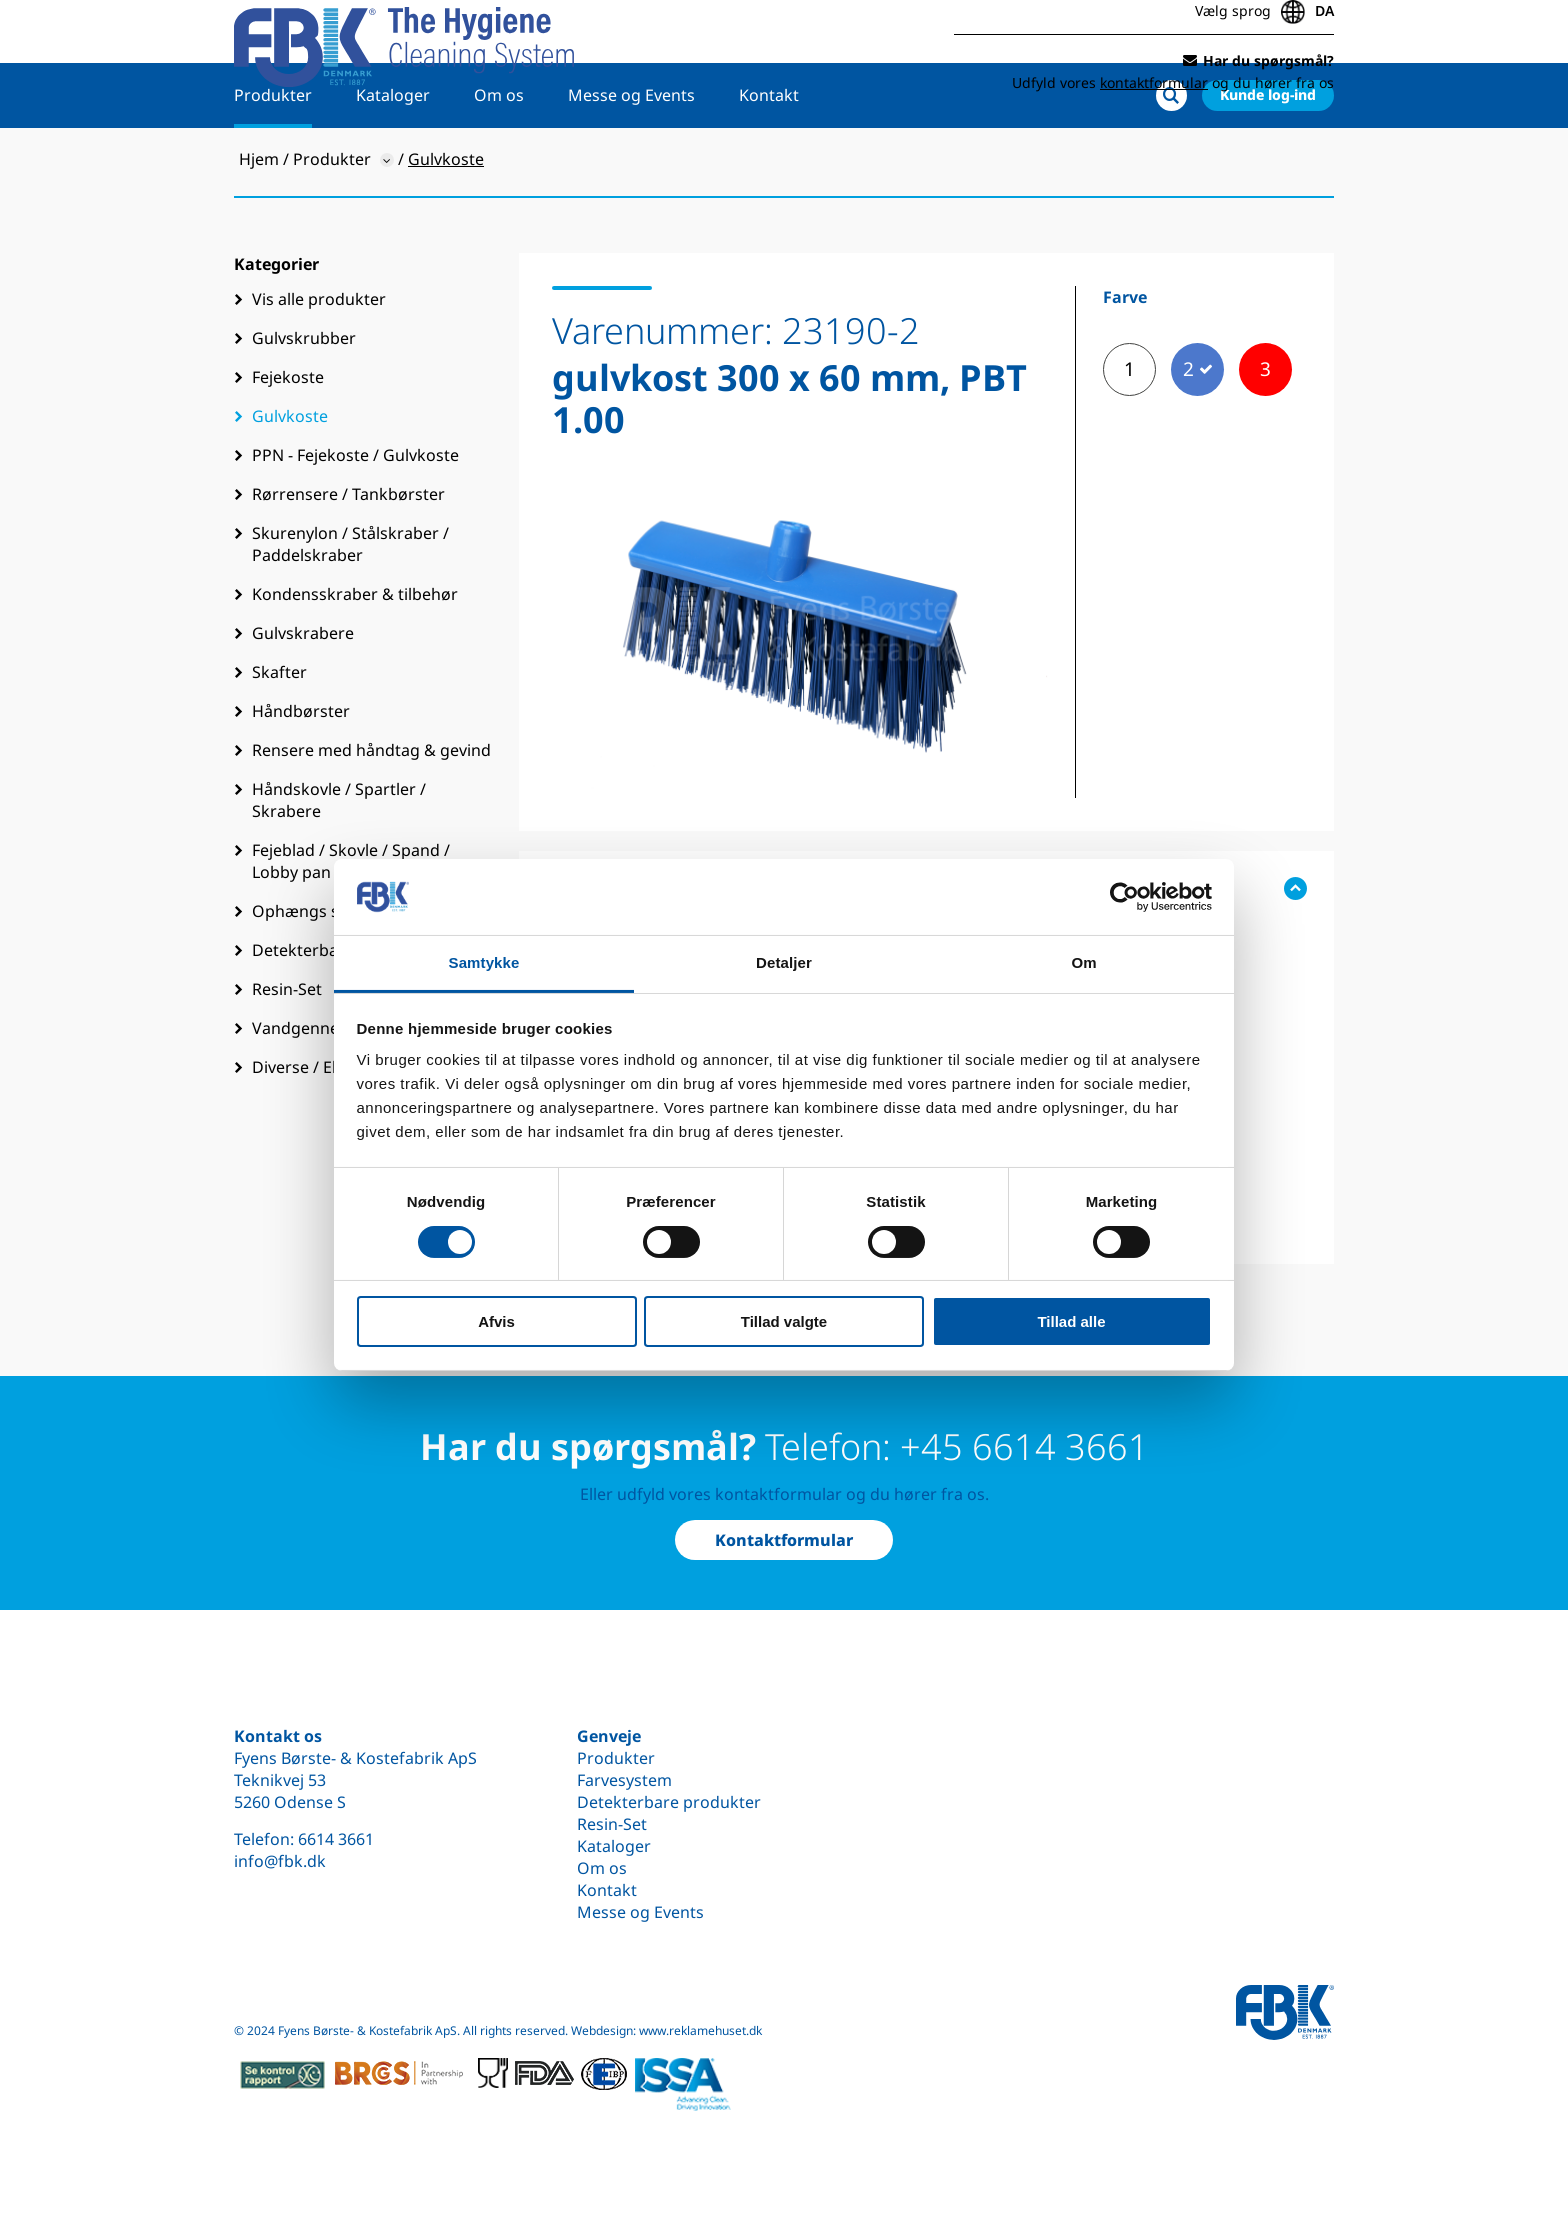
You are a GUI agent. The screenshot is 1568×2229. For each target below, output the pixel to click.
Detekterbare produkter (669, 1802)
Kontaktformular (784, 1540)
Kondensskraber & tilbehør (355, 656)
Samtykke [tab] (484, 962)
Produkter (273, 157)
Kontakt (769, 157)
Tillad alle (1071, 1321)
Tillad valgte (784, 1321)
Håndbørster (301, 773)
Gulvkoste (290, 478)
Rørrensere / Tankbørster (348, 556)
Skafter (279, 734)
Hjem (259, 221)
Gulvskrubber (304, 400)
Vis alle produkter (319, 361)
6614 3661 (336, 1839)
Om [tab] (1083, 962)
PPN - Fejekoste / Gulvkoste (355, 517)
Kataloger (393, 157)
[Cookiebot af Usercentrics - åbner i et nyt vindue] (1124, 897)
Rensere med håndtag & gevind (371, 812)
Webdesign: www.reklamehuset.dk (666, 2030)
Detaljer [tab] (784, 962)
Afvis (496, 1321)
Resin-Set (612, 1824)
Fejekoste (288, 439)
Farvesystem (624, 1780)
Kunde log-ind (1268, 156)
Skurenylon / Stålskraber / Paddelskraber (350, 606)
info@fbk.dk (280, 1861)
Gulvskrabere (303, 695)
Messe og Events (631, 157)
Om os (499, 157)
